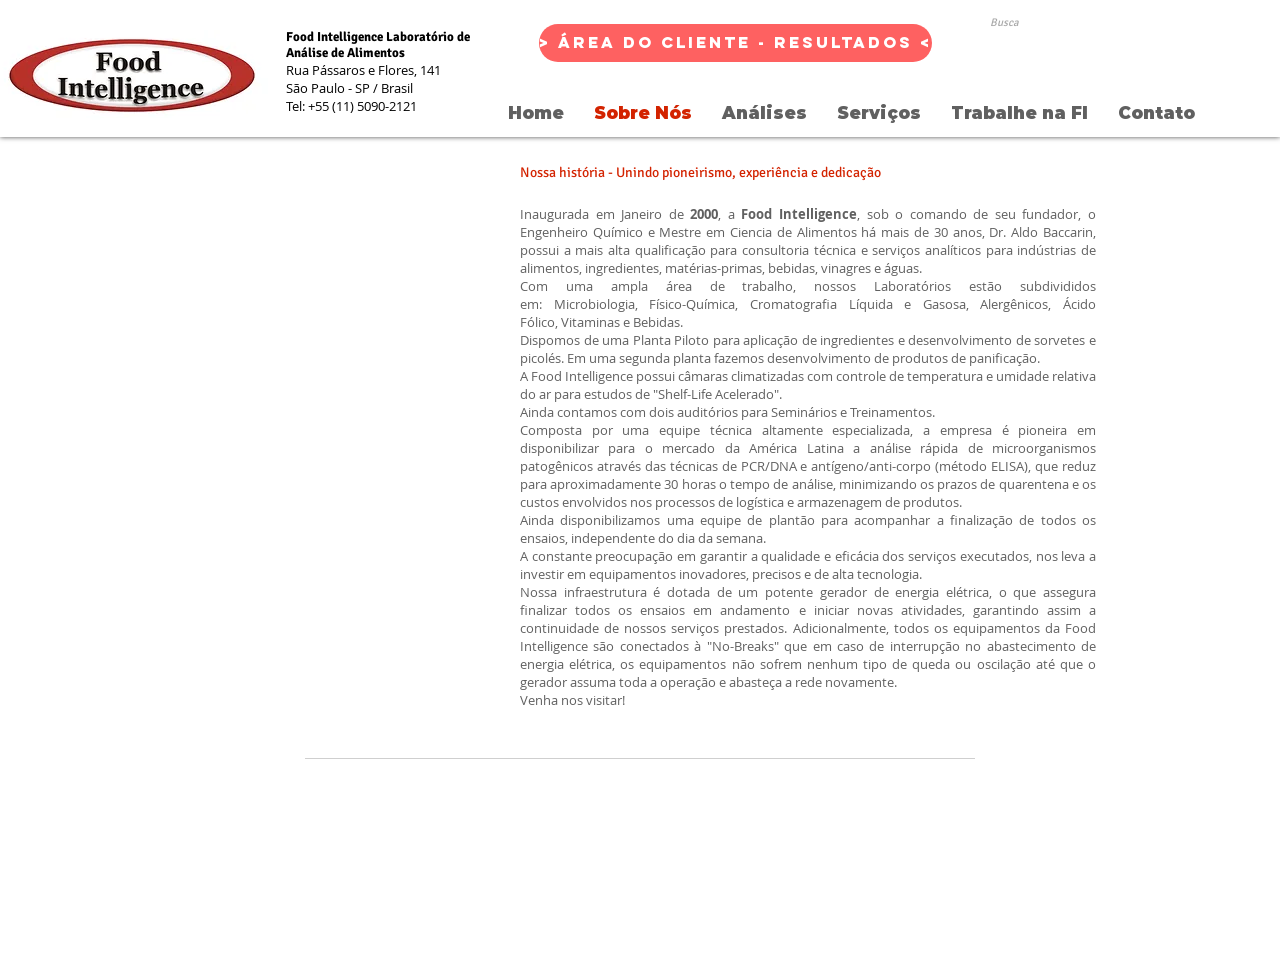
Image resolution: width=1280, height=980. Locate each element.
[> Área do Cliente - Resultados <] (735, 43)
